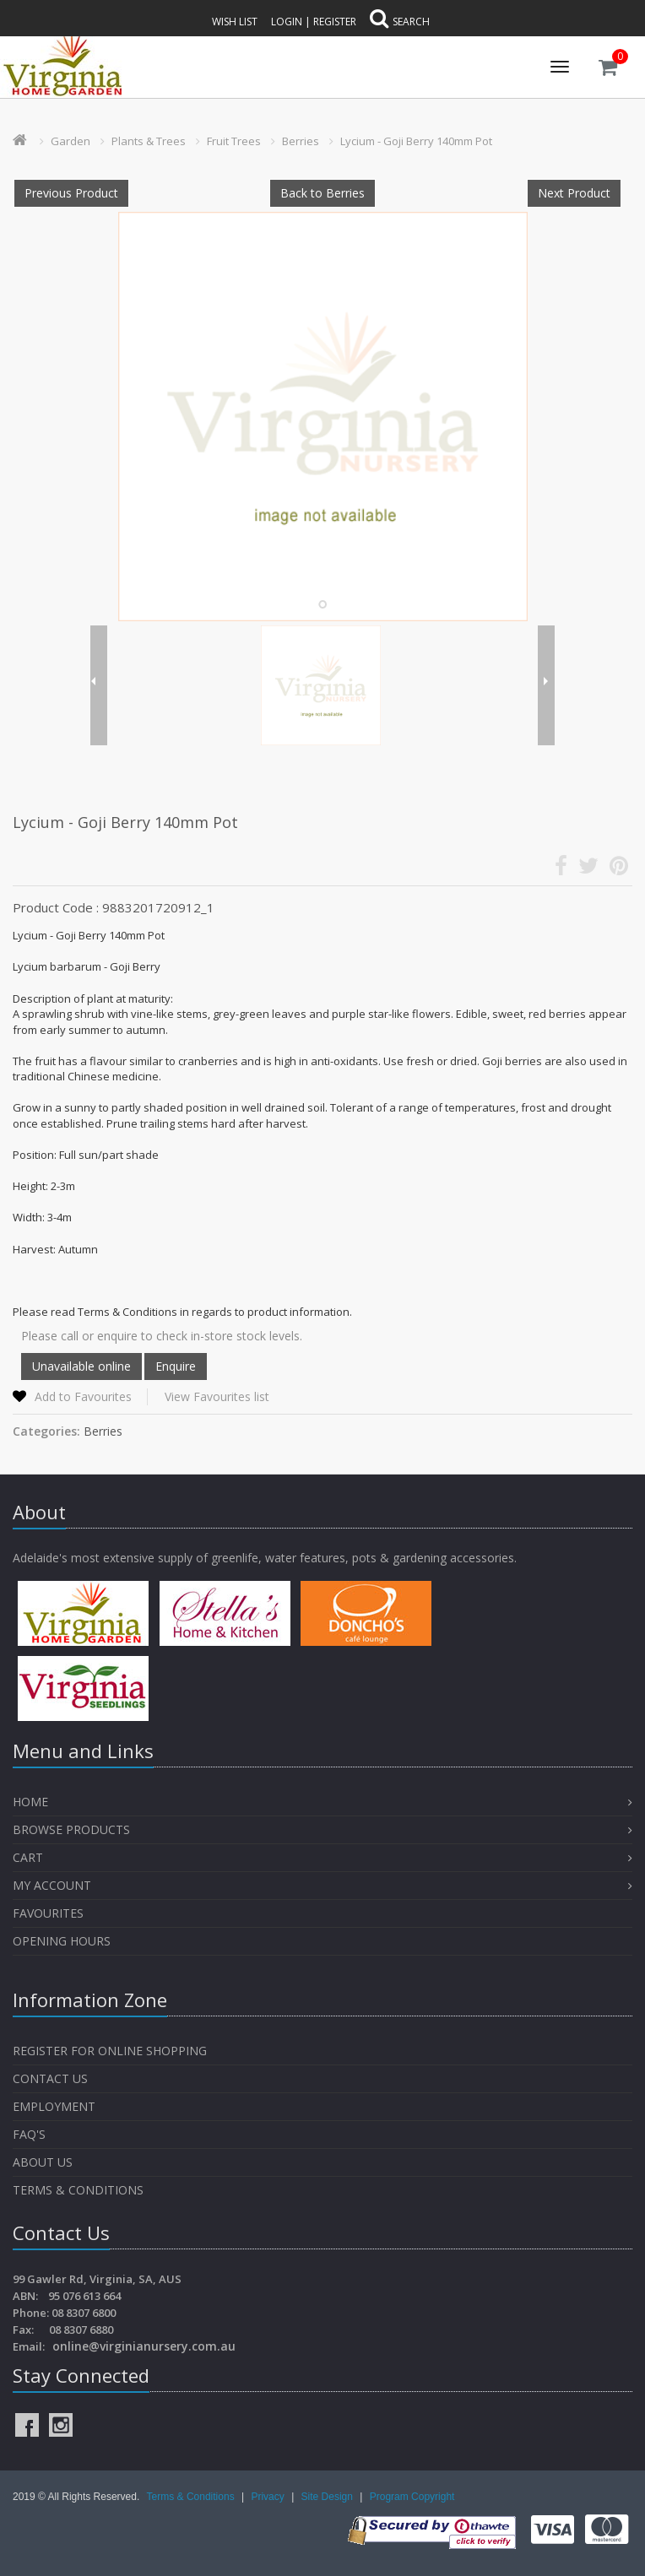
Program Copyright (412, 2497)
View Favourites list (217, 1396)
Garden (70, 141)
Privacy (269, 2497)
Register (334, 21)
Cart (28, 1857)
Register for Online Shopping (110, 2051)
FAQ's (29, 2134)
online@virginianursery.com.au (144, 2346)
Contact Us (50, 2078)
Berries (300, 141)
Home (30, 1802)
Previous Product (71, 193)
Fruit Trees (234, 141)
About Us (43, 2162)
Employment (54, 2106)
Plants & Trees (148, 141)
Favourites (50, 1913)
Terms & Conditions (78, 2190)
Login (286, 21)
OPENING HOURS (62, 1941)
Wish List (234, 21)
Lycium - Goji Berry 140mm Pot (416, 141)
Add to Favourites (83, 1396)
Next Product (574, 193)
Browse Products (71, 1829)
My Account (52, 1885)
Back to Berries (322, 193)
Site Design (328, 2497)
